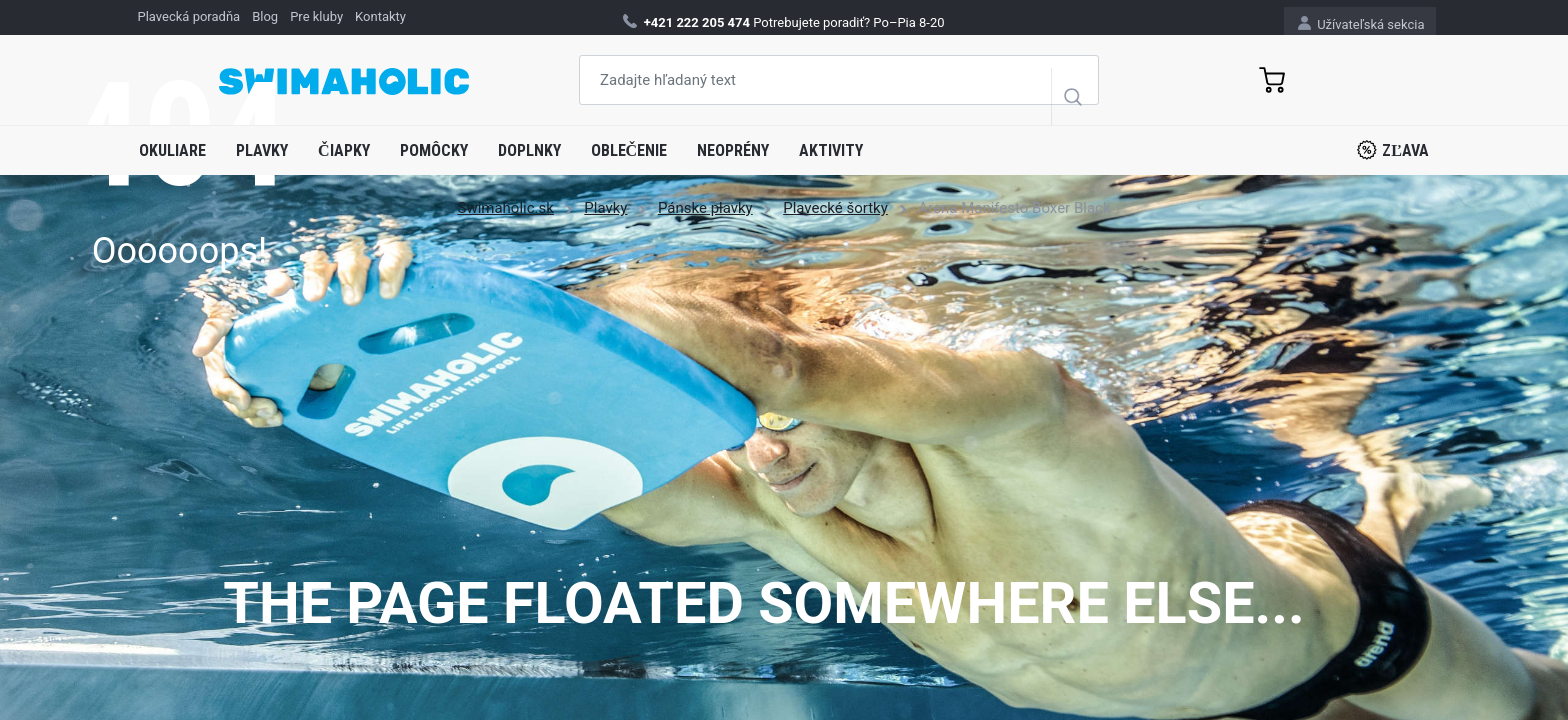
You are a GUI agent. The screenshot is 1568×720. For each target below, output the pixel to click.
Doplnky (529, 150)
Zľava (1393, 150)
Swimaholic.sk (505, 208)
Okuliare (172, 150)
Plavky (262, 150)
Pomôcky (434, 150)
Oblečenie (629, 150)
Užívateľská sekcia (1361, 23)
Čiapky (344, 150)
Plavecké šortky (835, 208)
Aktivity (831, 150)
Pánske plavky (705, 208)
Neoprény (733, 150)
